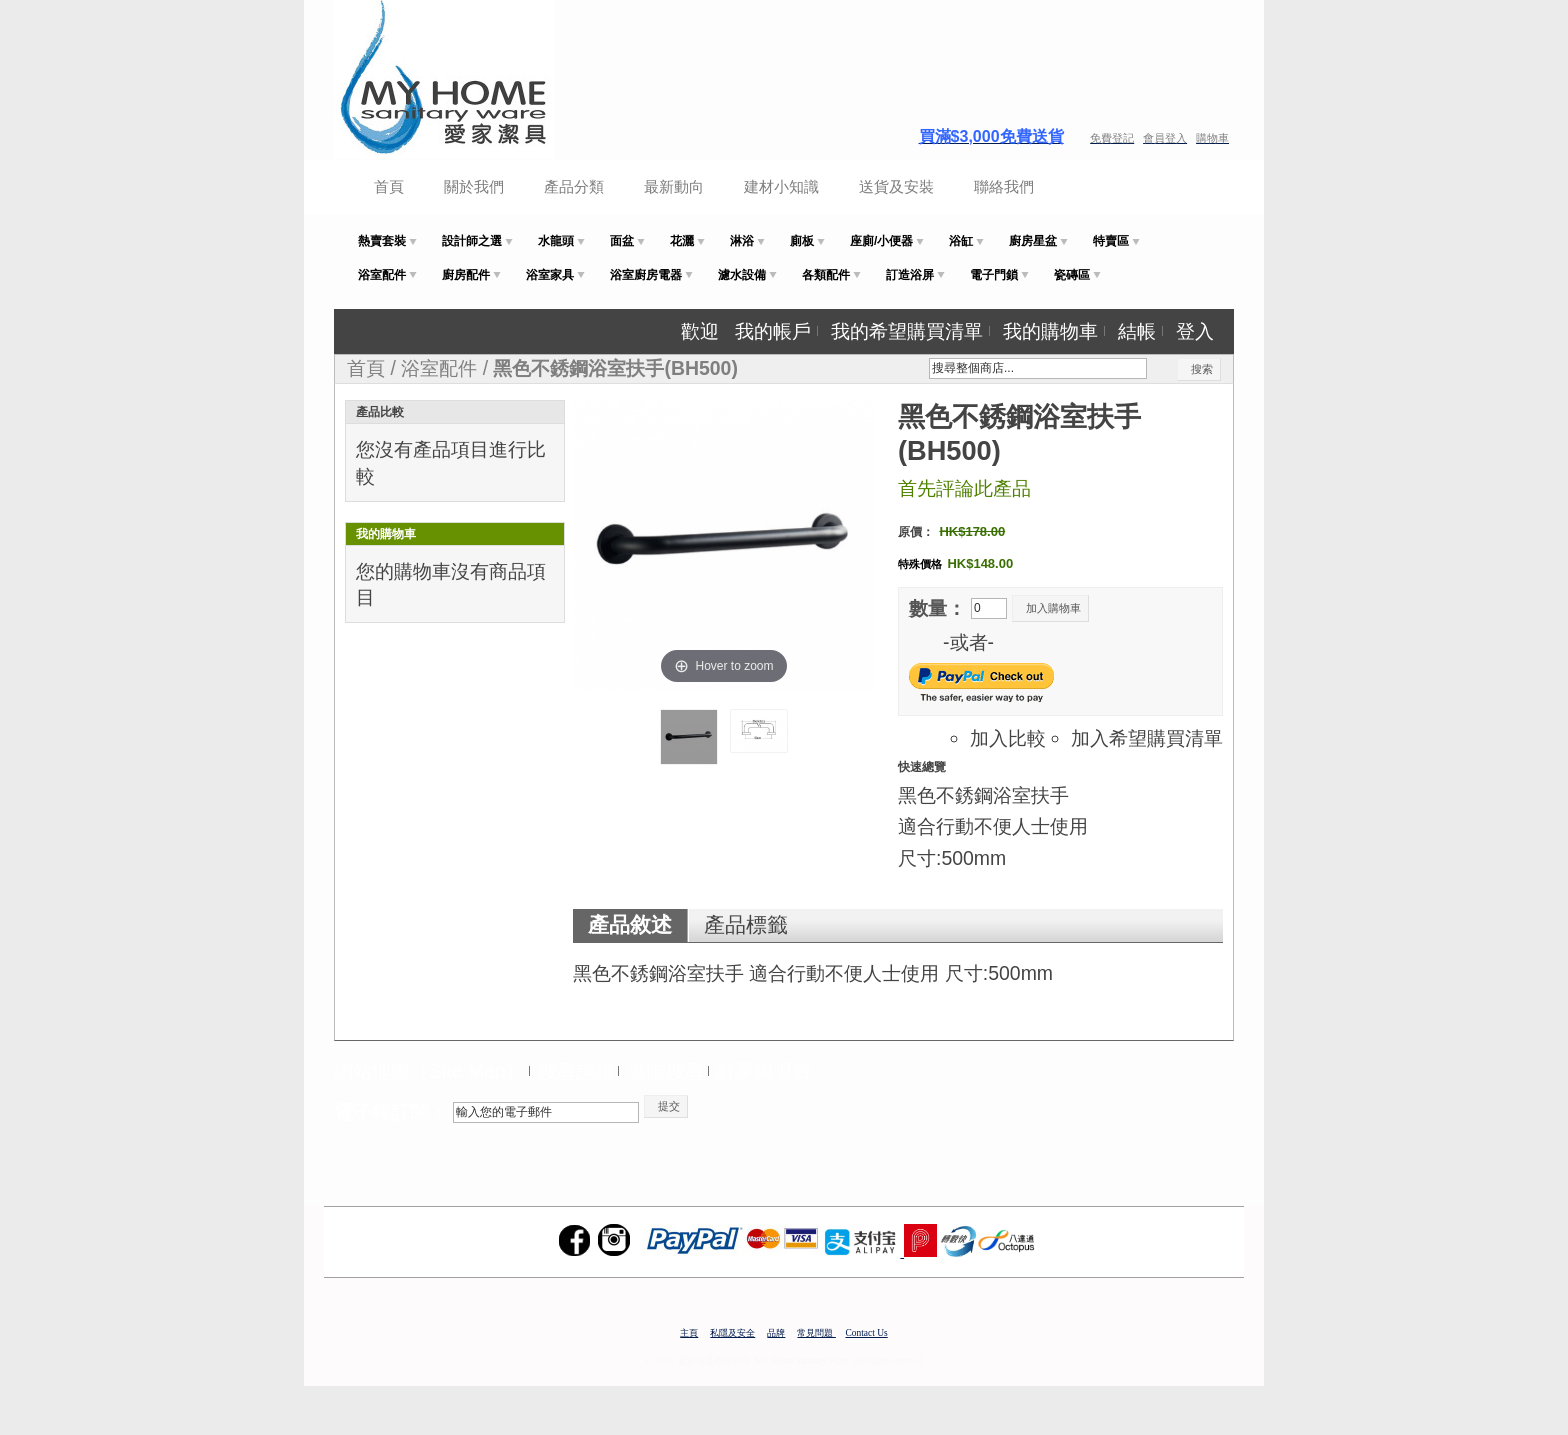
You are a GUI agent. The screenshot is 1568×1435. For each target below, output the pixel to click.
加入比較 (1008, 738)
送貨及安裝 (896, 186)
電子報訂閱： (391, 1112)
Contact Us (867, 1333)
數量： (937, 608)
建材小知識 (781, 186)
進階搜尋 (666, 1071)
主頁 (689, 1333)
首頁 (389, 186)
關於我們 (474, 186)
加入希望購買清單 (1147, 738)
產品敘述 (630, 925)
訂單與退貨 (764, 1071)
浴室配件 (439, 368)
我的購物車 (1050, 331)
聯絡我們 (1004, 186)
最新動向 (674, 186)
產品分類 (574, 186)
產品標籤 (746, 925)
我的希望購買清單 (907, 331)
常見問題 (816, 1333)
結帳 (1137, 331)
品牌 (776, 1333)
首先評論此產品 (964, 488)
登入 (1195, 331)
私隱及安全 (732, 1333)
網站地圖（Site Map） (429, 1071)
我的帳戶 (773, 331)
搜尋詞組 (576, 1071)
